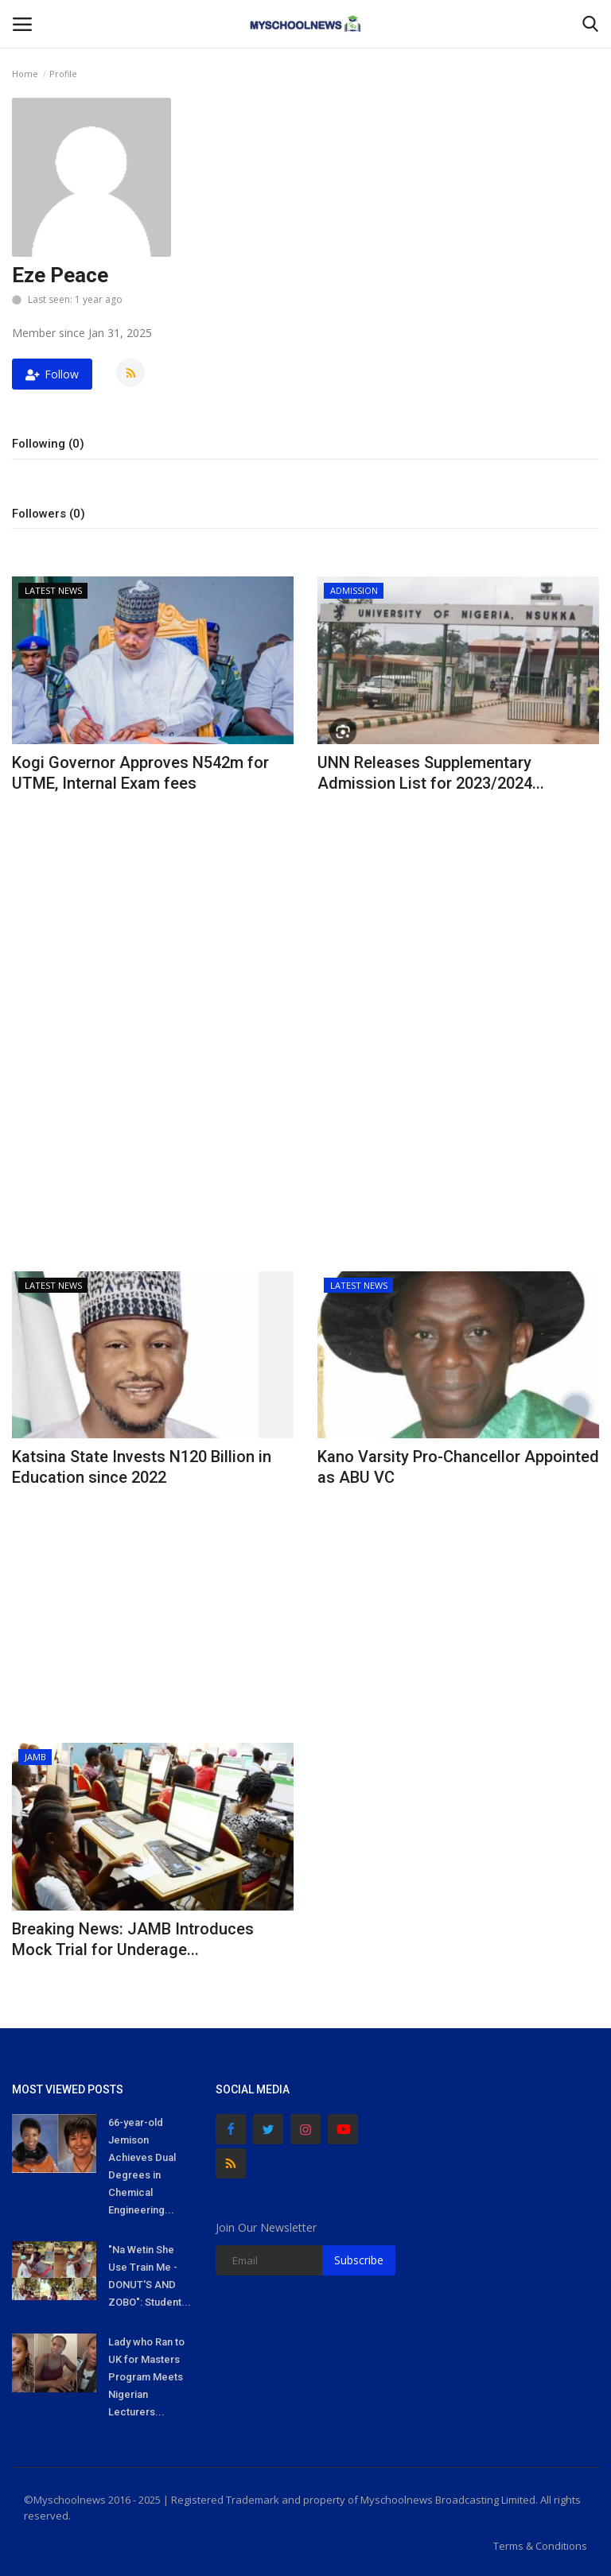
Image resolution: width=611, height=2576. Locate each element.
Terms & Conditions (540, 2546)
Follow (52, 374)
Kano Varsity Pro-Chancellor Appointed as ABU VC (458, 1467)
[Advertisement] (153, 918)
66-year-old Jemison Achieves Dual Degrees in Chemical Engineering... (142, 2166)
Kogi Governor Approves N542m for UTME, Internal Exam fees (140, 773)
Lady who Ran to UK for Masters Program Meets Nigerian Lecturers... (146, 2377)
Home (25, 74)
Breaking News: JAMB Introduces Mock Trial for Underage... (133, 1939)
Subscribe (358, 2260)
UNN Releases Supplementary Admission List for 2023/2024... (430, 773)
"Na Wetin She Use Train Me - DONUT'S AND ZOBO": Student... (149, 2276)
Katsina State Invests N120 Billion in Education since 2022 (141, 1467)
